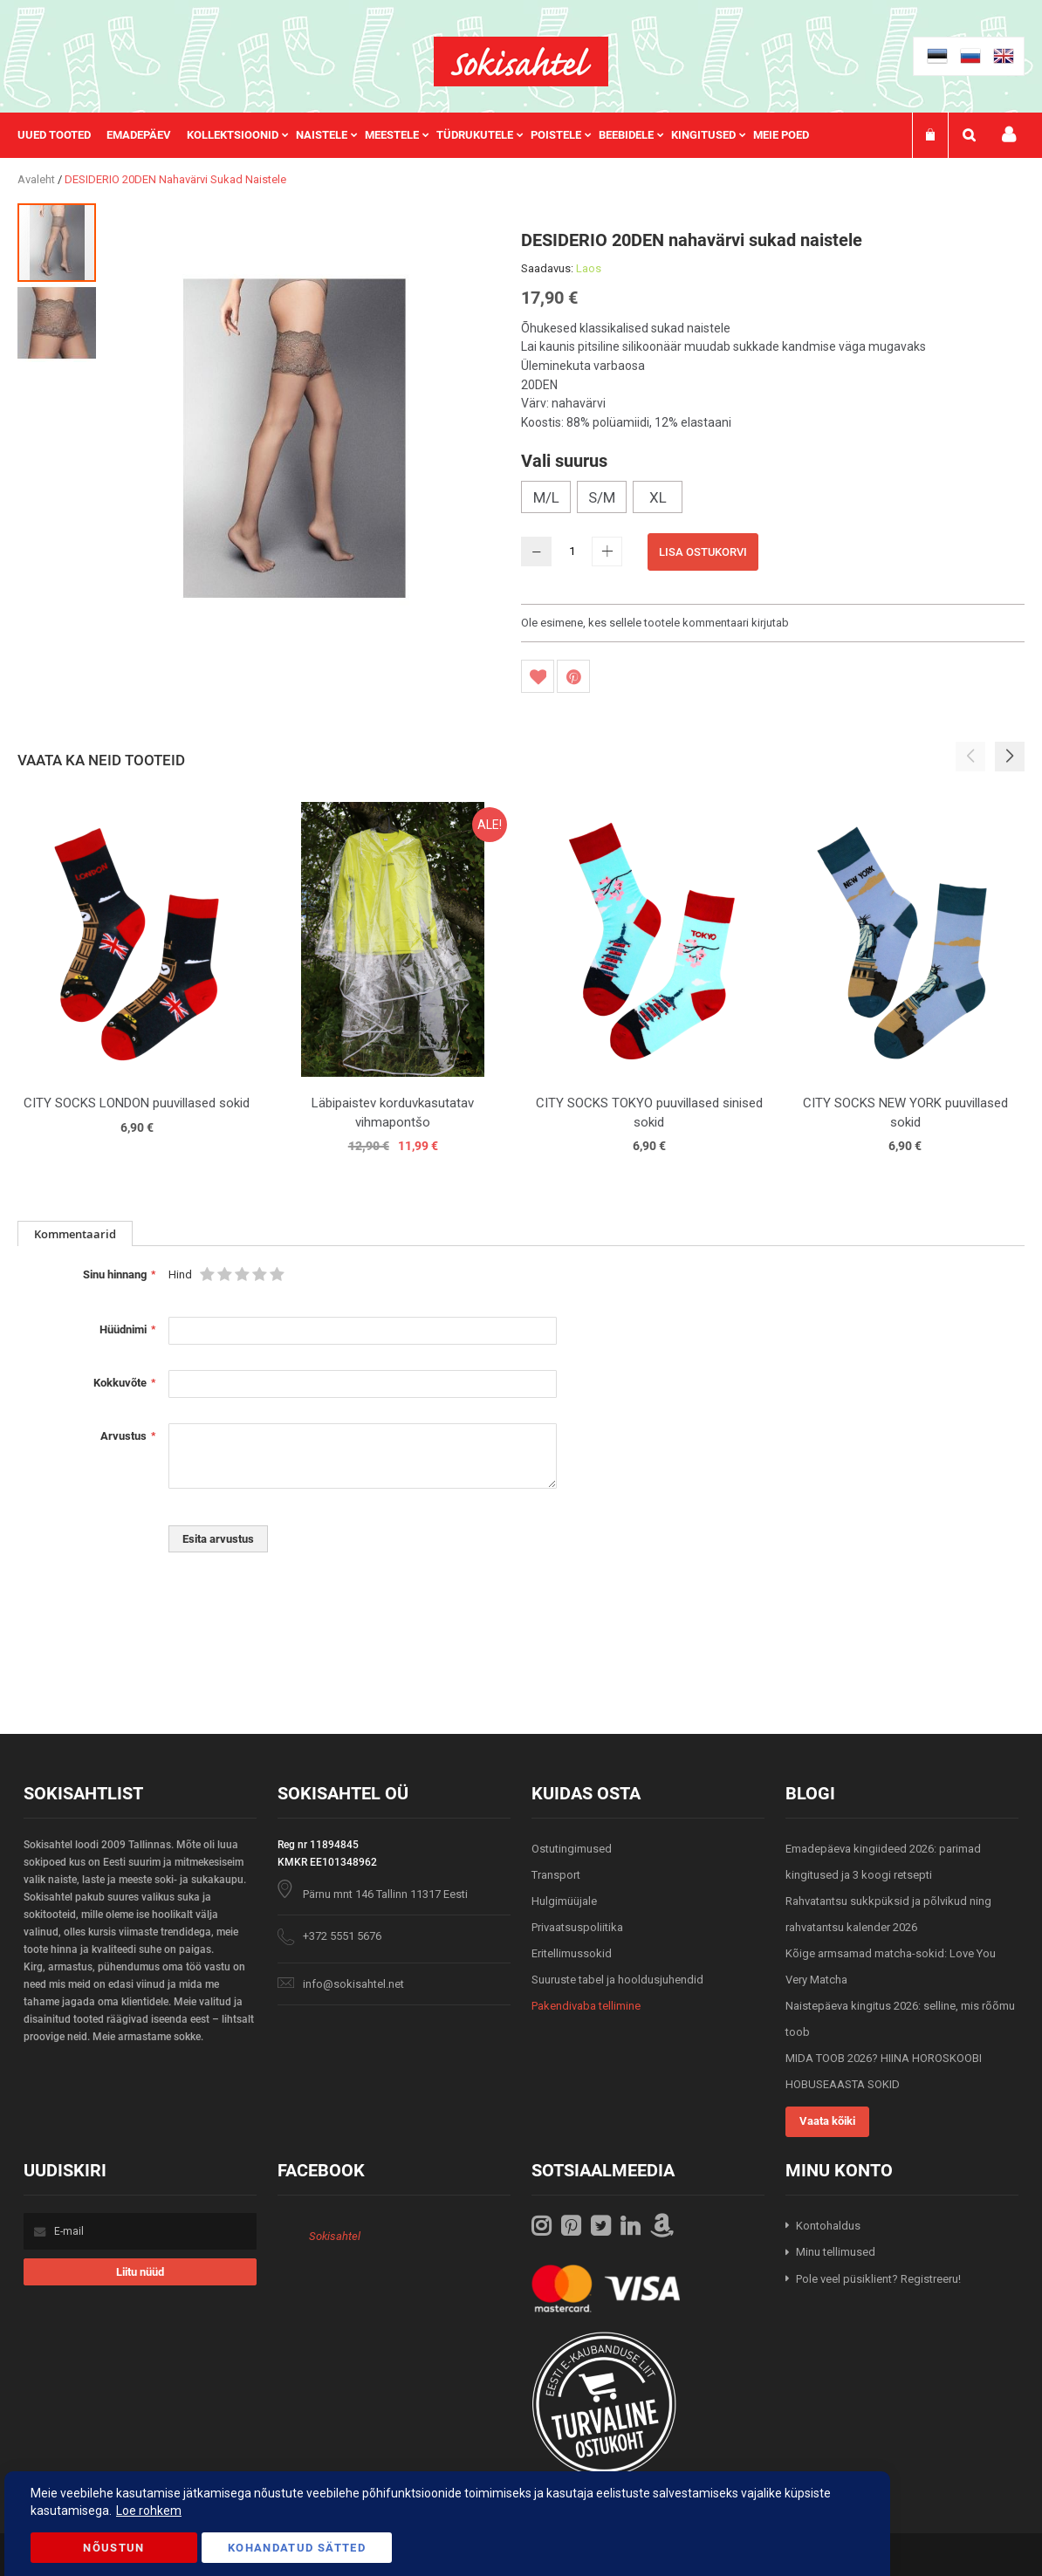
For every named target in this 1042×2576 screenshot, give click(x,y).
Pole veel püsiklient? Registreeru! (878, 2278)
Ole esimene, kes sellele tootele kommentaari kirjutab (655, 622)
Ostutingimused (571, 1848)
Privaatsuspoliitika (577, 1927)
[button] (56, 322)
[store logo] (521, 61)
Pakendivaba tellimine (586, 2005)
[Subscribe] (140, 2271)
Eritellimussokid (571, 1953)
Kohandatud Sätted (297, 2547)
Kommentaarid (75, 1234)
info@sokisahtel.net (353, 1983)
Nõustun (113, 2547)
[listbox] (773, 499)
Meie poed (781, 134)
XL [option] (658, 497)
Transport (555, 1874)
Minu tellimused (835, 2251)
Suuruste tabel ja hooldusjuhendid (617, 1979)
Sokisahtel (334, 2236)
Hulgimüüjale (564, 1901)
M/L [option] (546, 497)
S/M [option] (601, 497)
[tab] (75, 1233)
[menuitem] (61, 135)
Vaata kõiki (827, 2120)
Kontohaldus (828, 2225)
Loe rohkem (149, 2511)
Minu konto (1009, 135)
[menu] (421, 135)
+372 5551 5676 (342, 1935)
